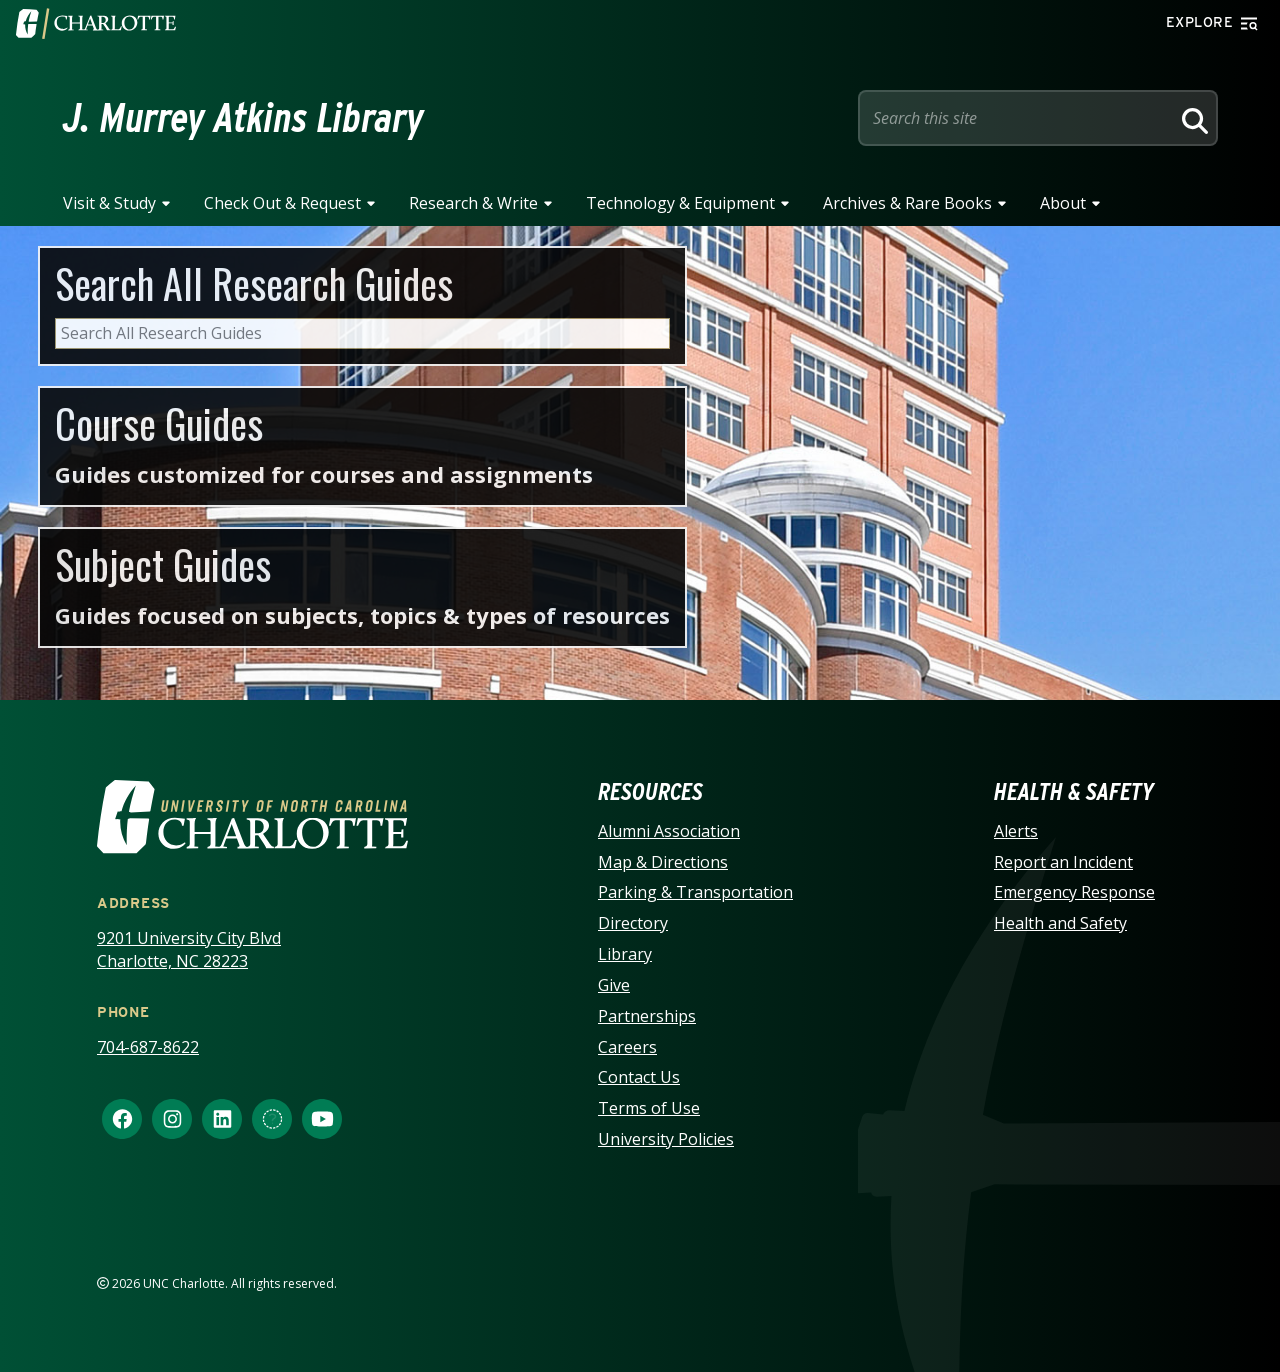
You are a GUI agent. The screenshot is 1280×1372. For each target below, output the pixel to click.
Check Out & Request (282, 203)
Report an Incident (1063, 862)
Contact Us (639, 1077)
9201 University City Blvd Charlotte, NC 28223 (189, 949)
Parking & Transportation (695, 892)
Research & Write (473, 203)
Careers (627, 1047)
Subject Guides (163, 564)
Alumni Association (669, 831)
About (1063, 203)
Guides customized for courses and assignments (324, 474)
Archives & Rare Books (907, 203)
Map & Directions (663, 862)
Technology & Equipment (680, 203)
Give (614, 985)
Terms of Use (649, 1108)
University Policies (666, 1139)
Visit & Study (109, 203)
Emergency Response (1074, 892)
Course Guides (159, 423)
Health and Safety (1060, 923)
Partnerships (647, 1016)
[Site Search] (1018, 118)
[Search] (1192, 118)
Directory (633, 923)
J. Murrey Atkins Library (243, 118)
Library (625, 954)
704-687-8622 (148, 1047)
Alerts (1016, 831)
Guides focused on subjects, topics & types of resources (362, 615)
